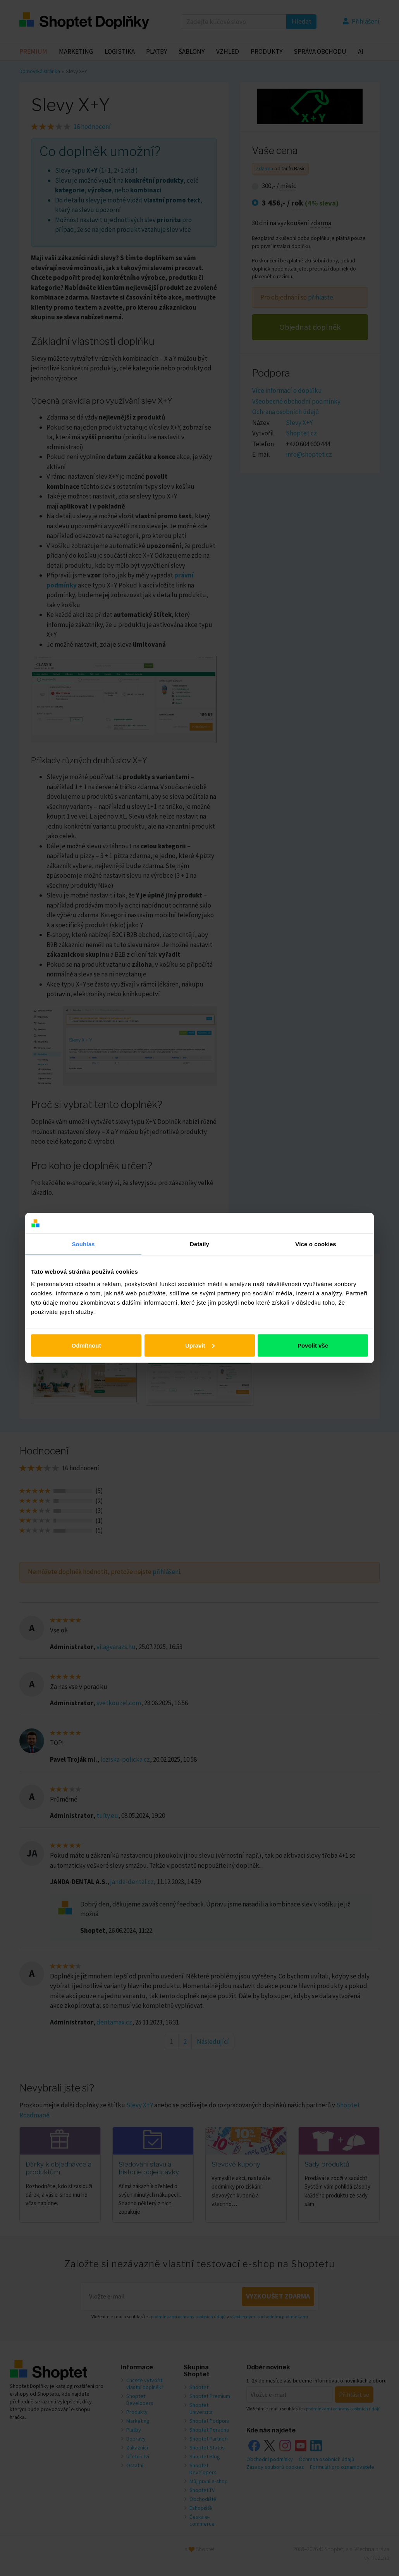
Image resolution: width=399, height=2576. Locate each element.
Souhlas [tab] (83, 1244)
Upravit (200, 1345)
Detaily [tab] (199, 1244)
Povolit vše (313, 1345)
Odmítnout (86, 1345)
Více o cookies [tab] (315, 1244)
